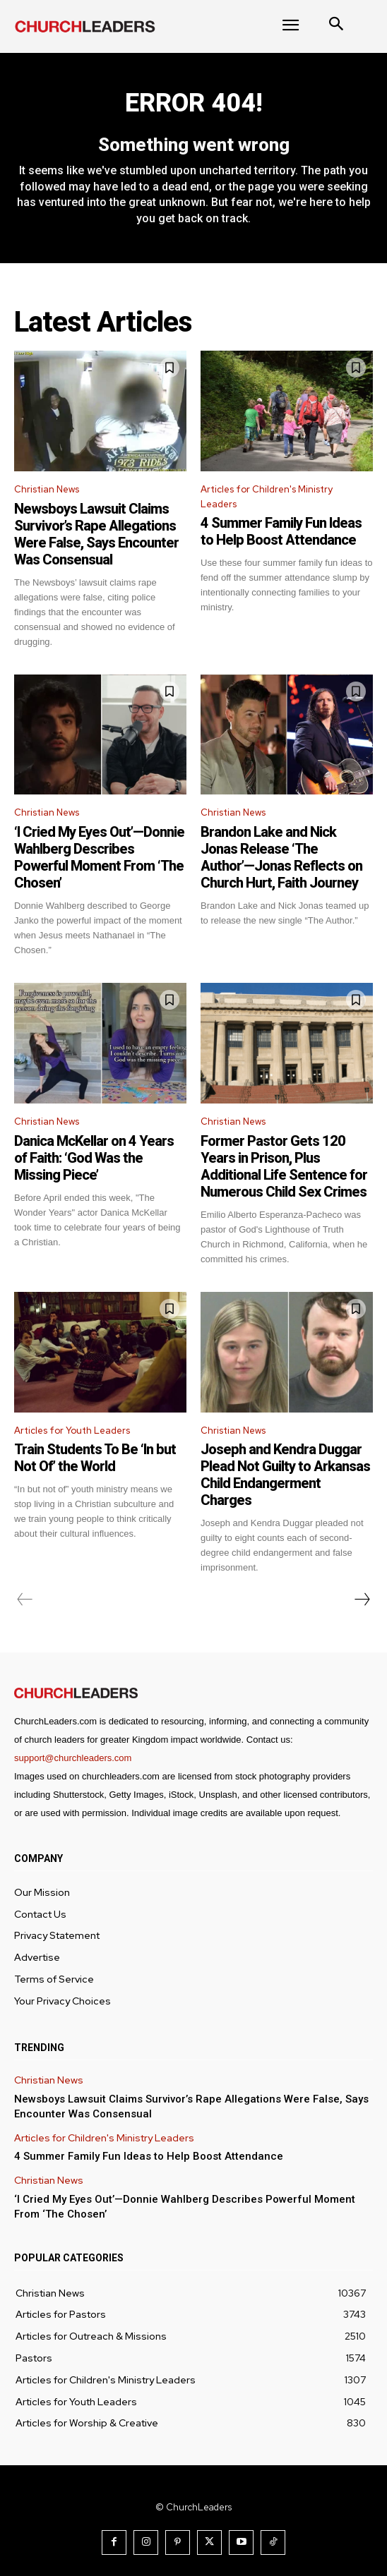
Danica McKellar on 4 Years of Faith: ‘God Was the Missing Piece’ (94, 1157)
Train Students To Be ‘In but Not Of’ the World (95, 1458)
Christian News (46, 489)
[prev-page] (25, 1599)
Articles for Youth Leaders (72, 1431)
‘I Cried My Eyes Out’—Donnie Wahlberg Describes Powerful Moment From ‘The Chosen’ (99, 857)
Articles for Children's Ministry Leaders (267, 496)
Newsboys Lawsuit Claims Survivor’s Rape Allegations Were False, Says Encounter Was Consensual (96, 534)
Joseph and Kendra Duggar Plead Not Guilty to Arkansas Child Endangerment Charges (285, 1474)
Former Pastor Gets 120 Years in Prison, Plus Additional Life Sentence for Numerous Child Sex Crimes (284, 1166)
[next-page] (361, 1599)
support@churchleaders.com (72, 1758)
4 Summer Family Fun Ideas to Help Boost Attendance (281, 531)
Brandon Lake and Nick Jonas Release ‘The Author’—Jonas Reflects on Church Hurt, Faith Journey (281, 857)
